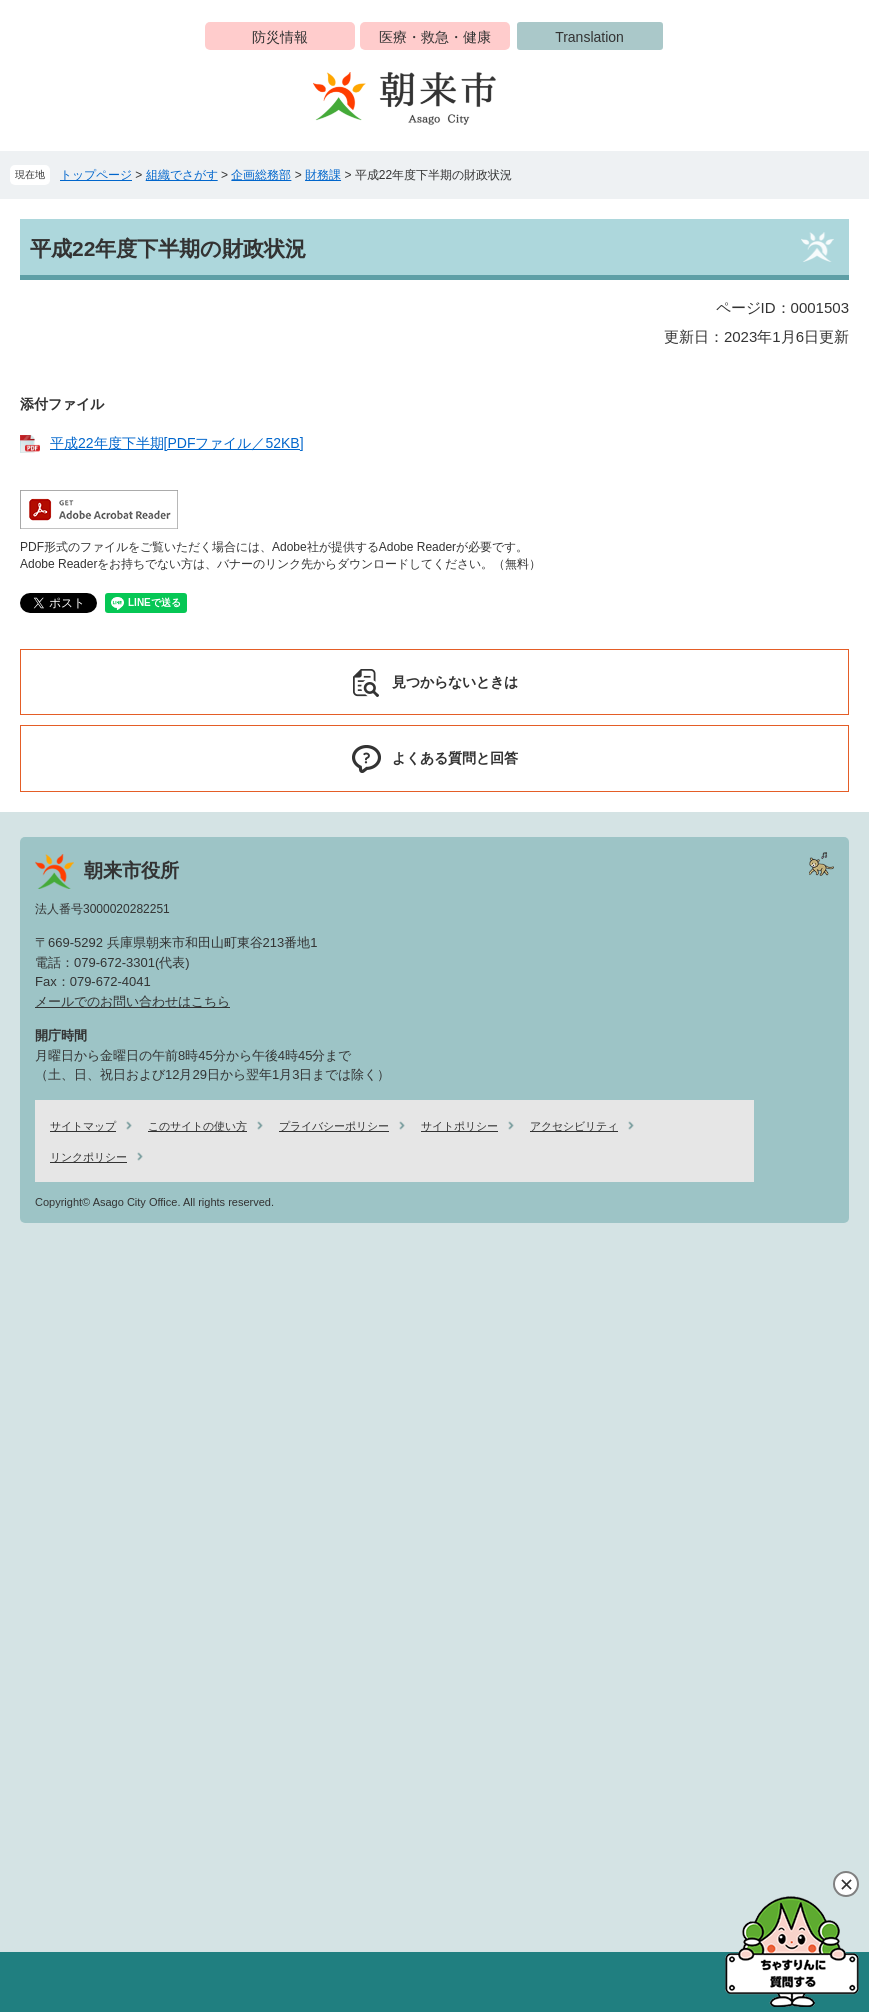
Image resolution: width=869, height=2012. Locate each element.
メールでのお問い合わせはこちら (132, 1001)
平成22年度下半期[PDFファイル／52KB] (177, 443)
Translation (589, 37)
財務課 (323, 175)
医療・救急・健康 (435, 37)
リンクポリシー (88, 1157)
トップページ (96, 175)
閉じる (846, 1884)
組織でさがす (182, 175)
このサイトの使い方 (197, 1126)
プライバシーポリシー (334, 1126)
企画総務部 (261, 175)
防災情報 (280, 37)
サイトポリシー (459, 1126)
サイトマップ (83, 1126)
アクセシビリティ (574, 1126)
